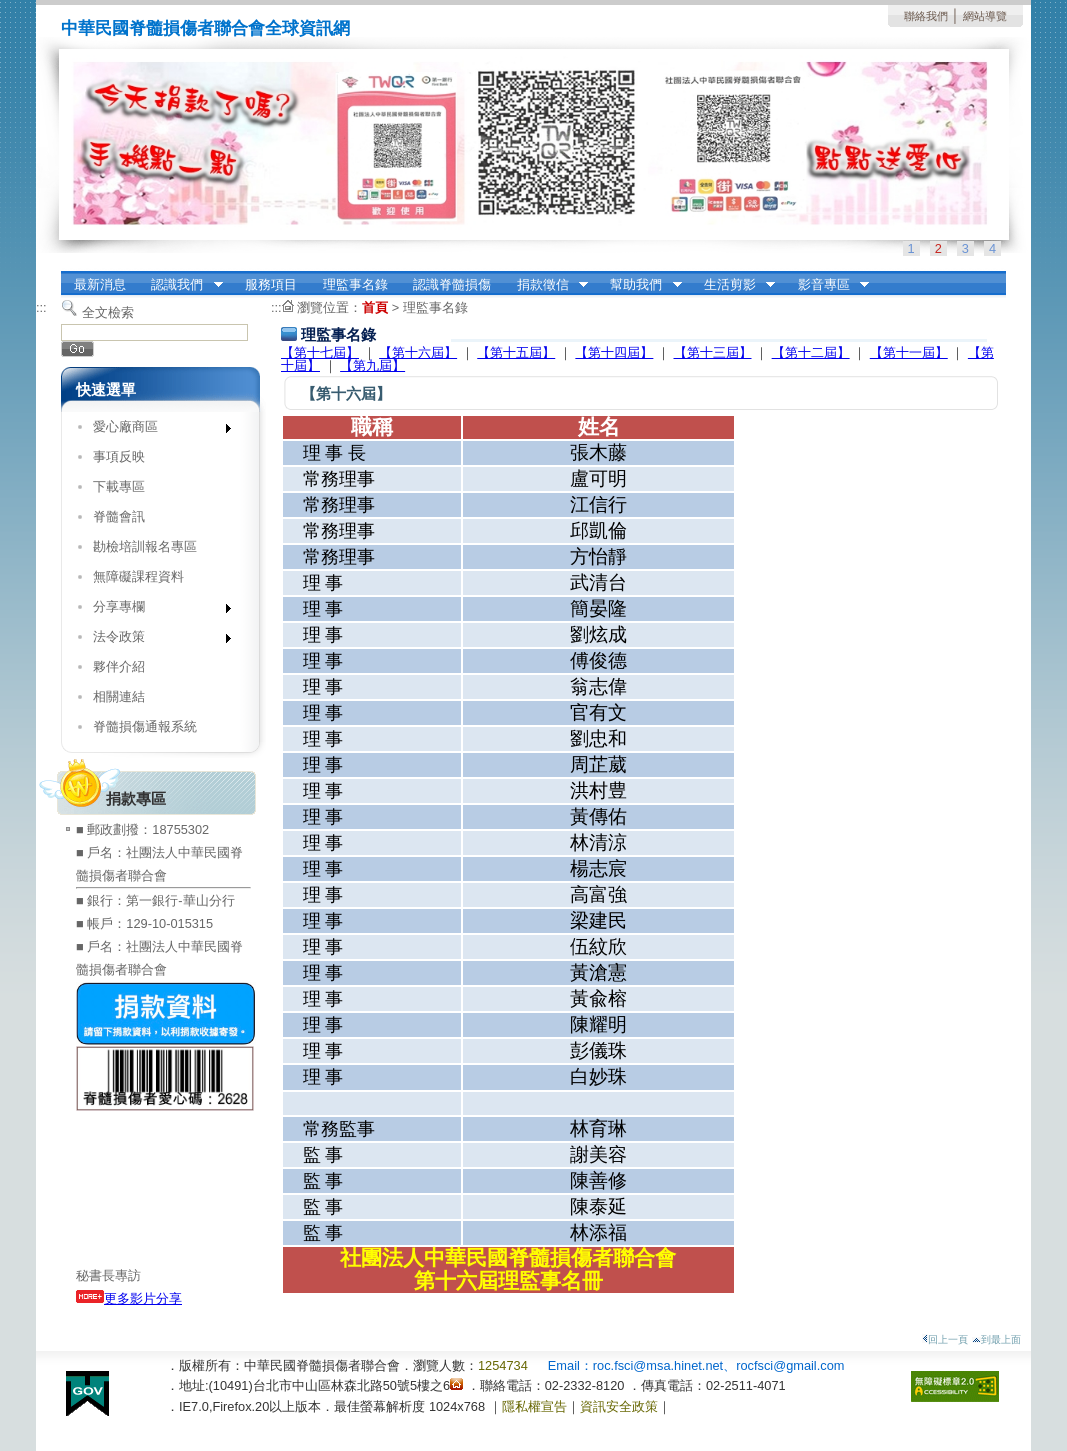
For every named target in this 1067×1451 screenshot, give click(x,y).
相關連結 (119, 696)
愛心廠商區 (155, 430)
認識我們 (181, 285)
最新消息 (100, 284)
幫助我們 (640, 285)
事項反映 (119, 456)
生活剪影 (733, 285)
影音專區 (827, 285)
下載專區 (119, 486)
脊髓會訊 (119, 516)
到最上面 (996, 1339)
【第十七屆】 (320, 352)
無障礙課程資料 (138, 576)
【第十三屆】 (713, 352)
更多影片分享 (129, 1298)
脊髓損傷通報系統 (145, 726)
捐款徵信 (546, 285)
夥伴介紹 (119, 666)
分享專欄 (155, 610)
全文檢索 (108, 312)
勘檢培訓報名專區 (145, 546)
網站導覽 (985, 16)
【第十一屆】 (909, 352)
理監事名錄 (355, 284)
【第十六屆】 (418, 352)
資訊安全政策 (619, 1406)
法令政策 (155, 640)
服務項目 (271, 284)
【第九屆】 (372, 365)
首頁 (375, 307)
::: (41, 307)
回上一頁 (945, 1339)
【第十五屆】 (516, 352)
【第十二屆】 (811, 352)
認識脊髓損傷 (452, 284)
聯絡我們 (926, 16)
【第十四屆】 (614, 352)
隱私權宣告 (534, 1406)
